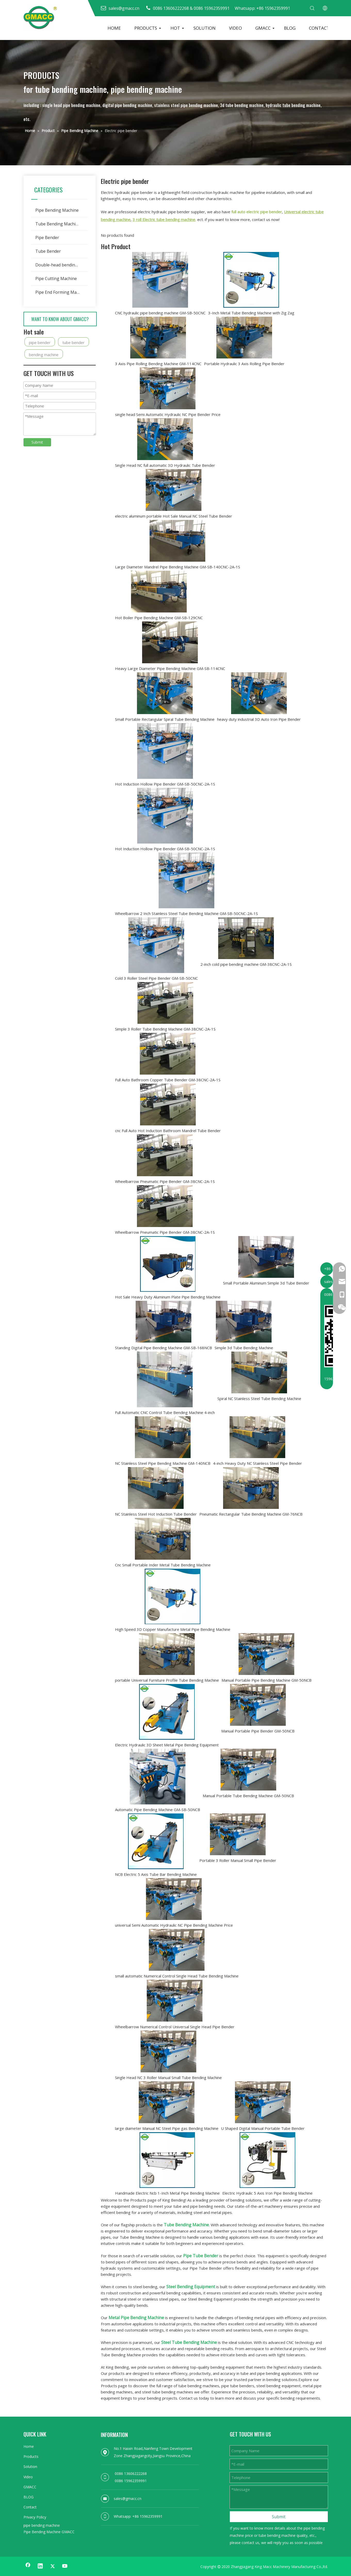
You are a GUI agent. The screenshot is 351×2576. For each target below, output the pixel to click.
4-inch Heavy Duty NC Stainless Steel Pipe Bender (257, 1463)
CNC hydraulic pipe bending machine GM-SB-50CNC (160, 312)
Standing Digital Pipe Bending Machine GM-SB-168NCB (163, 1347)
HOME (114, 28)
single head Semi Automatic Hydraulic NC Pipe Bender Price (168, 414)
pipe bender (40, 342)
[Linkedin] (40, 2566)
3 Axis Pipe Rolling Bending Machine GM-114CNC (158, 363)
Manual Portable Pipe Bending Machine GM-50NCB (267, 1680)
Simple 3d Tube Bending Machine (244, 1347)
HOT (175, 28)
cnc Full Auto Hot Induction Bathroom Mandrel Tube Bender (168, 1130)
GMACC (263, 28)
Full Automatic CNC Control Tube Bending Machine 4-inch (165, 1412)
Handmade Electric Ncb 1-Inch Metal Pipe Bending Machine (167, 2193)
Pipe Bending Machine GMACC (49, 2531)
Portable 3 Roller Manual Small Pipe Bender (237, 1860)
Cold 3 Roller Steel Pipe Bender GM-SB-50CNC (156, 978)
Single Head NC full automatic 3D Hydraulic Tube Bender (165, 465)
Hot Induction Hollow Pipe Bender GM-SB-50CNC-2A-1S (165, 784)
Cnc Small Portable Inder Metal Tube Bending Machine (163, 1564)
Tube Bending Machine (57, 224)
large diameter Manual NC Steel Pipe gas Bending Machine (166, 2128)
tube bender (73, 342)
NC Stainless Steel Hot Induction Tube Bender (156, 1514)
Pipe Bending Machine (57, 210)
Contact (30, 2507)
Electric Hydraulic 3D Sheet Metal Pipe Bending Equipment (167, 1744)
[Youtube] (65, 2566)
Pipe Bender (47, 237)
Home (28, 2446)
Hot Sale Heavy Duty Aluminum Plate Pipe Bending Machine (168, 1296)
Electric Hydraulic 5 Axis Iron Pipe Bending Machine (267, 2193)
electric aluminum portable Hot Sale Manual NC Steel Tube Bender (173, 516)
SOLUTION (204, 28)
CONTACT (319, 28)
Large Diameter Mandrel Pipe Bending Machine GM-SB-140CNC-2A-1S (177, 566)
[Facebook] (28, 2566)
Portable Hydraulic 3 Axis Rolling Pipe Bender (244, 363)
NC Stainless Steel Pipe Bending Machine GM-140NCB (162, 1463)
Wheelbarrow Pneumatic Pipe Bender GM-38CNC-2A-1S (165, 1181)
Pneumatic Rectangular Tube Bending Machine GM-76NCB (251, 1514)
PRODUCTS (145, 28)
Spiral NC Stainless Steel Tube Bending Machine (259, 1398)
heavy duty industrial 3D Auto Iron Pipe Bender (259, 719)
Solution (30, 2466)
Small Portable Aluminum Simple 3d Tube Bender (266, 1283)
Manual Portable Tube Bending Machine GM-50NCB (248, 1795)
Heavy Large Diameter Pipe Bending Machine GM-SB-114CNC (170, 668)
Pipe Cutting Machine (56, 278)
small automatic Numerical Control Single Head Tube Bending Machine (177, 1975)
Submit (37, 442)
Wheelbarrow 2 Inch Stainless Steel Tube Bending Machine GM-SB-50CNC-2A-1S (186, 913)
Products (30, 2456)
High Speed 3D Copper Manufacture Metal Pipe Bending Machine (172, 1629)
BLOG (290, 28)
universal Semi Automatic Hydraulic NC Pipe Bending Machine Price (174, 1925)
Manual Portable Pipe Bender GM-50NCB (258, 1730)
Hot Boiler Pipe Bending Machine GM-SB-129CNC (159, 617)
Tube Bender (48, 251)
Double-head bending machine (61, 265)
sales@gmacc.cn (127, 2498)
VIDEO (235, 28)
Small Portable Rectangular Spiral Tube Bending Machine (165, 719)
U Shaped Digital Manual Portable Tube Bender (263, 2128)
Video (28, 2476)
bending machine (44, 354)
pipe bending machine (41, 2525)
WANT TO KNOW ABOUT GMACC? (60, 319)
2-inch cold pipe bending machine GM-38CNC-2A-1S (246, 964)
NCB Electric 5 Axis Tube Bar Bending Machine (156, 1874)
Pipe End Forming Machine (61, 292)
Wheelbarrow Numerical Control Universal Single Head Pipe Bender (174, 2026)
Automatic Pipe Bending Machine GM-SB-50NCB (157, 1809)
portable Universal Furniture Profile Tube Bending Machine (167, 1680)
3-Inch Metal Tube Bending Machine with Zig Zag (251, 312)
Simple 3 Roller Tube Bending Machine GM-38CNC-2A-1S (165, 1029)
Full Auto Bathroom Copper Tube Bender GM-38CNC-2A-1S (168, 1079)
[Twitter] (52, 2566)
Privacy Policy (34, 2517)
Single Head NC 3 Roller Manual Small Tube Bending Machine (168, 2077)
